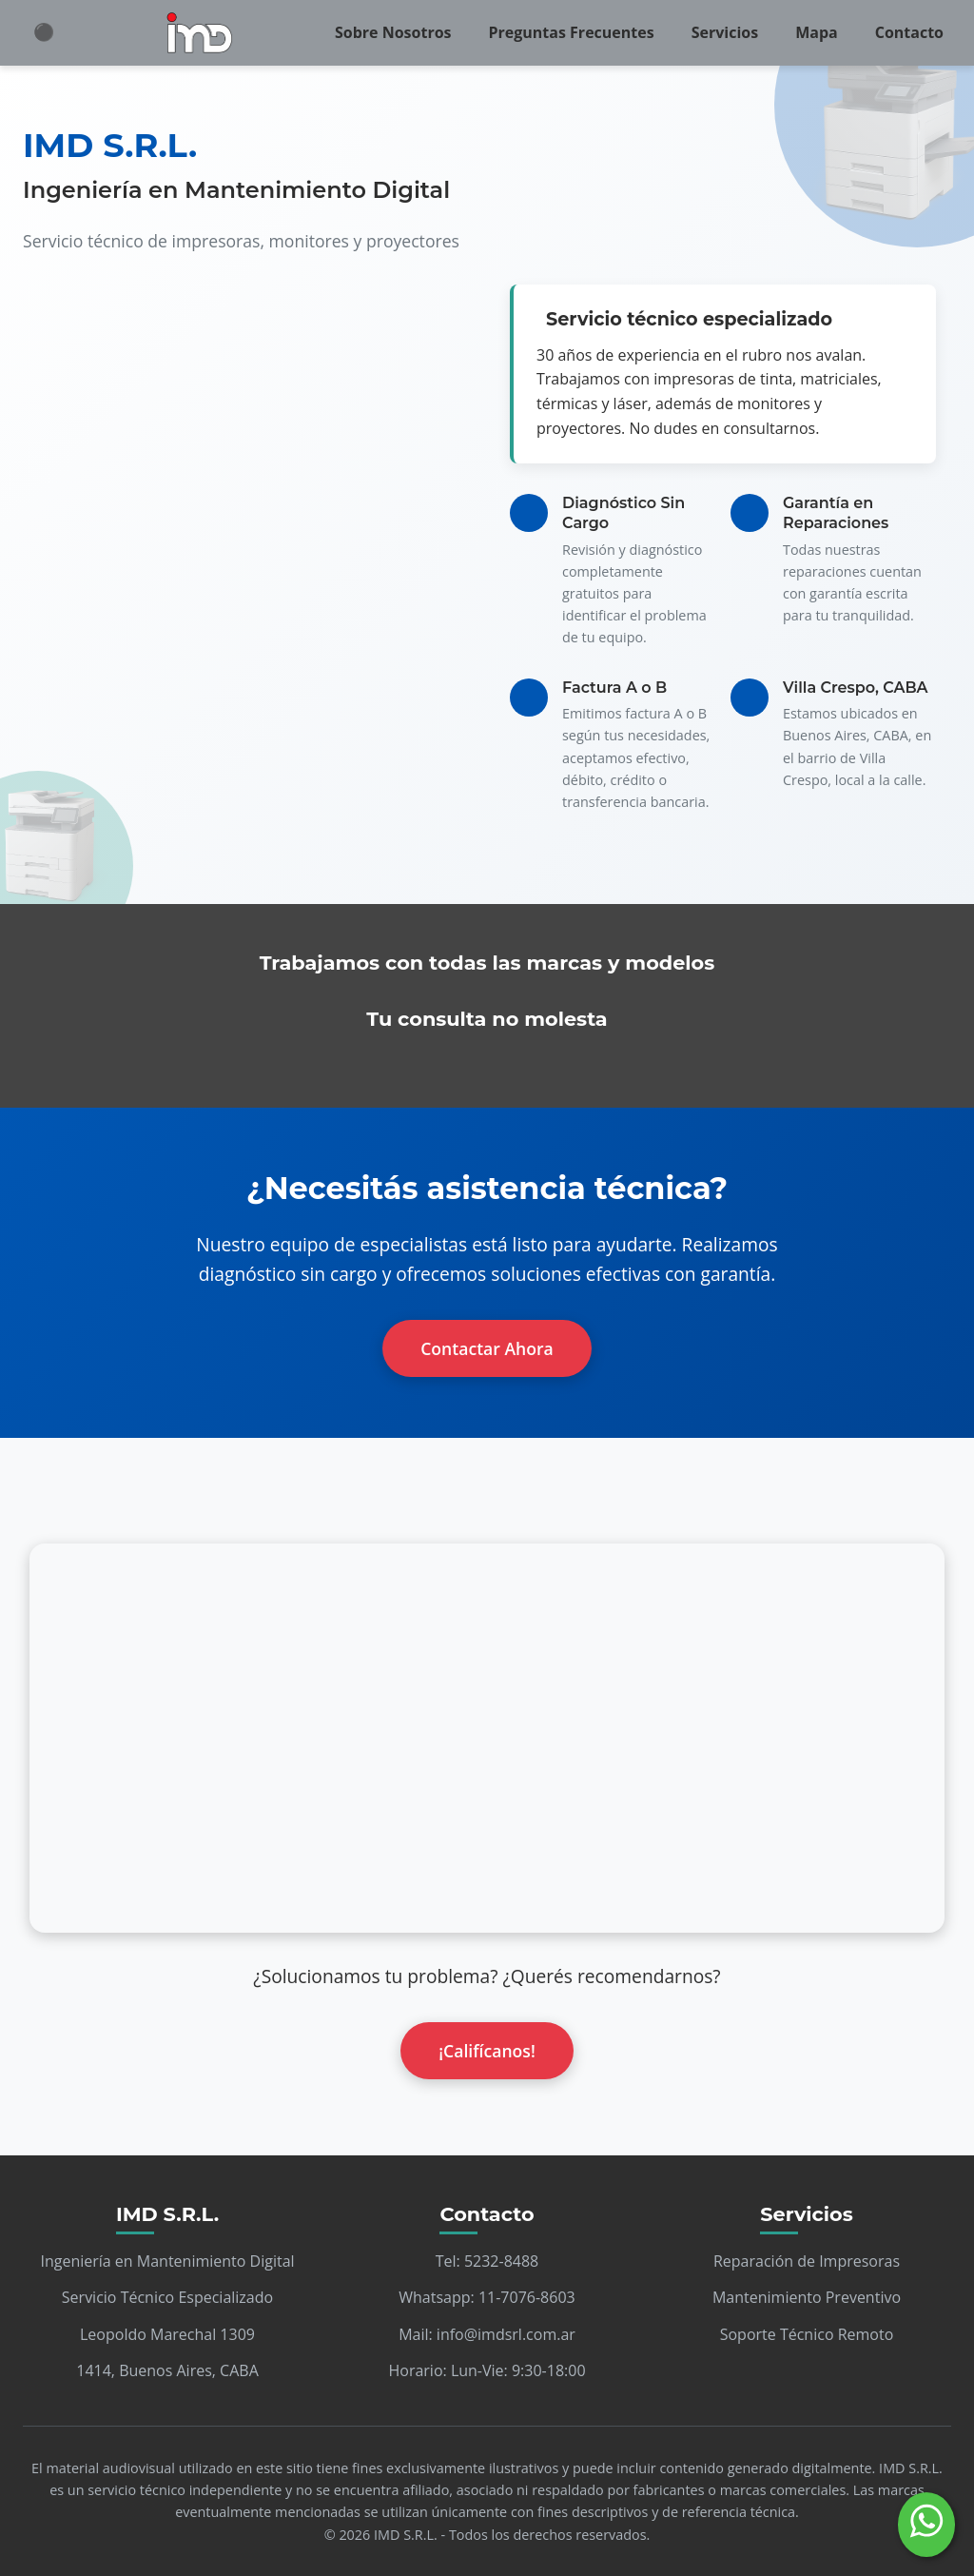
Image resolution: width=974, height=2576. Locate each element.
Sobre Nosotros (393, 32)
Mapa (816, 32)
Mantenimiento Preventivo (806, 2297)
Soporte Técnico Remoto (807, 2334)
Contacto (909, 32)
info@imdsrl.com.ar (506, 2334)
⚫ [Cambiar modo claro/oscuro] (43, 32)
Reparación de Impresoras (806, 2261)
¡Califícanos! (487, 2050)
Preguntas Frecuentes (571, 32)
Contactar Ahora (487, 1348)
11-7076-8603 (526, 2297)
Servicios (725, 32)
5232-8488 (501, 2261)
